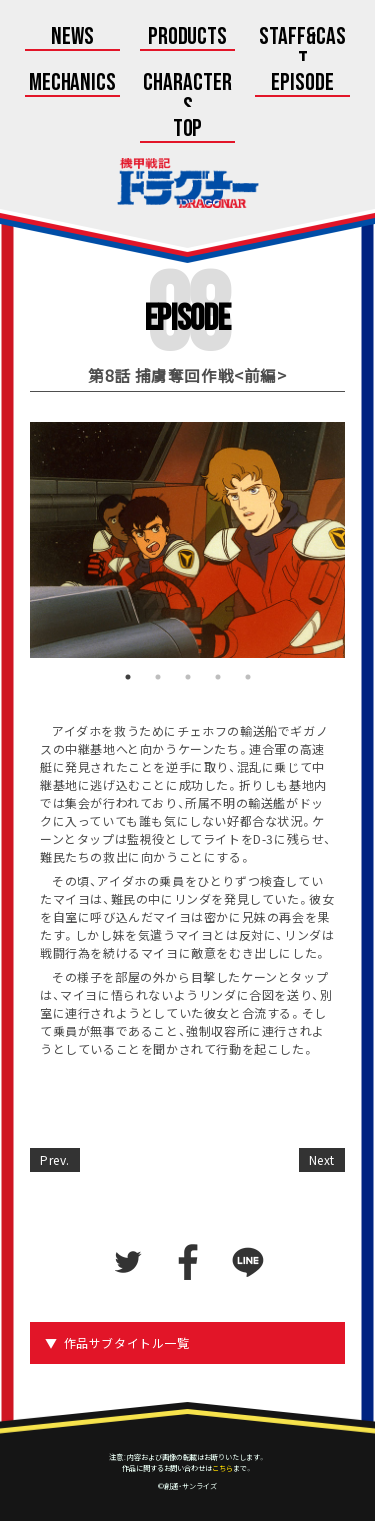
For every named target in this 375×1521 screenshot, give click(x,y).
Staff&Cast (302, 50)
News (72, 38)
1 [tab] (128, 677)
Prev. (55, 1160)
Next (322, 1160)
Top (188, 130)
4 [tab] (218, 677)
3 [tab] (188, 677)
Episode (302, 84)
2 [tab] (158, 677)
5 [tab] (248, 677)
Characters (187, 96)
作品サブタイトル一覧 (127, 1343)
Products (188, 38)
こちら (222, 1468)
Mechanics (73, 84)
